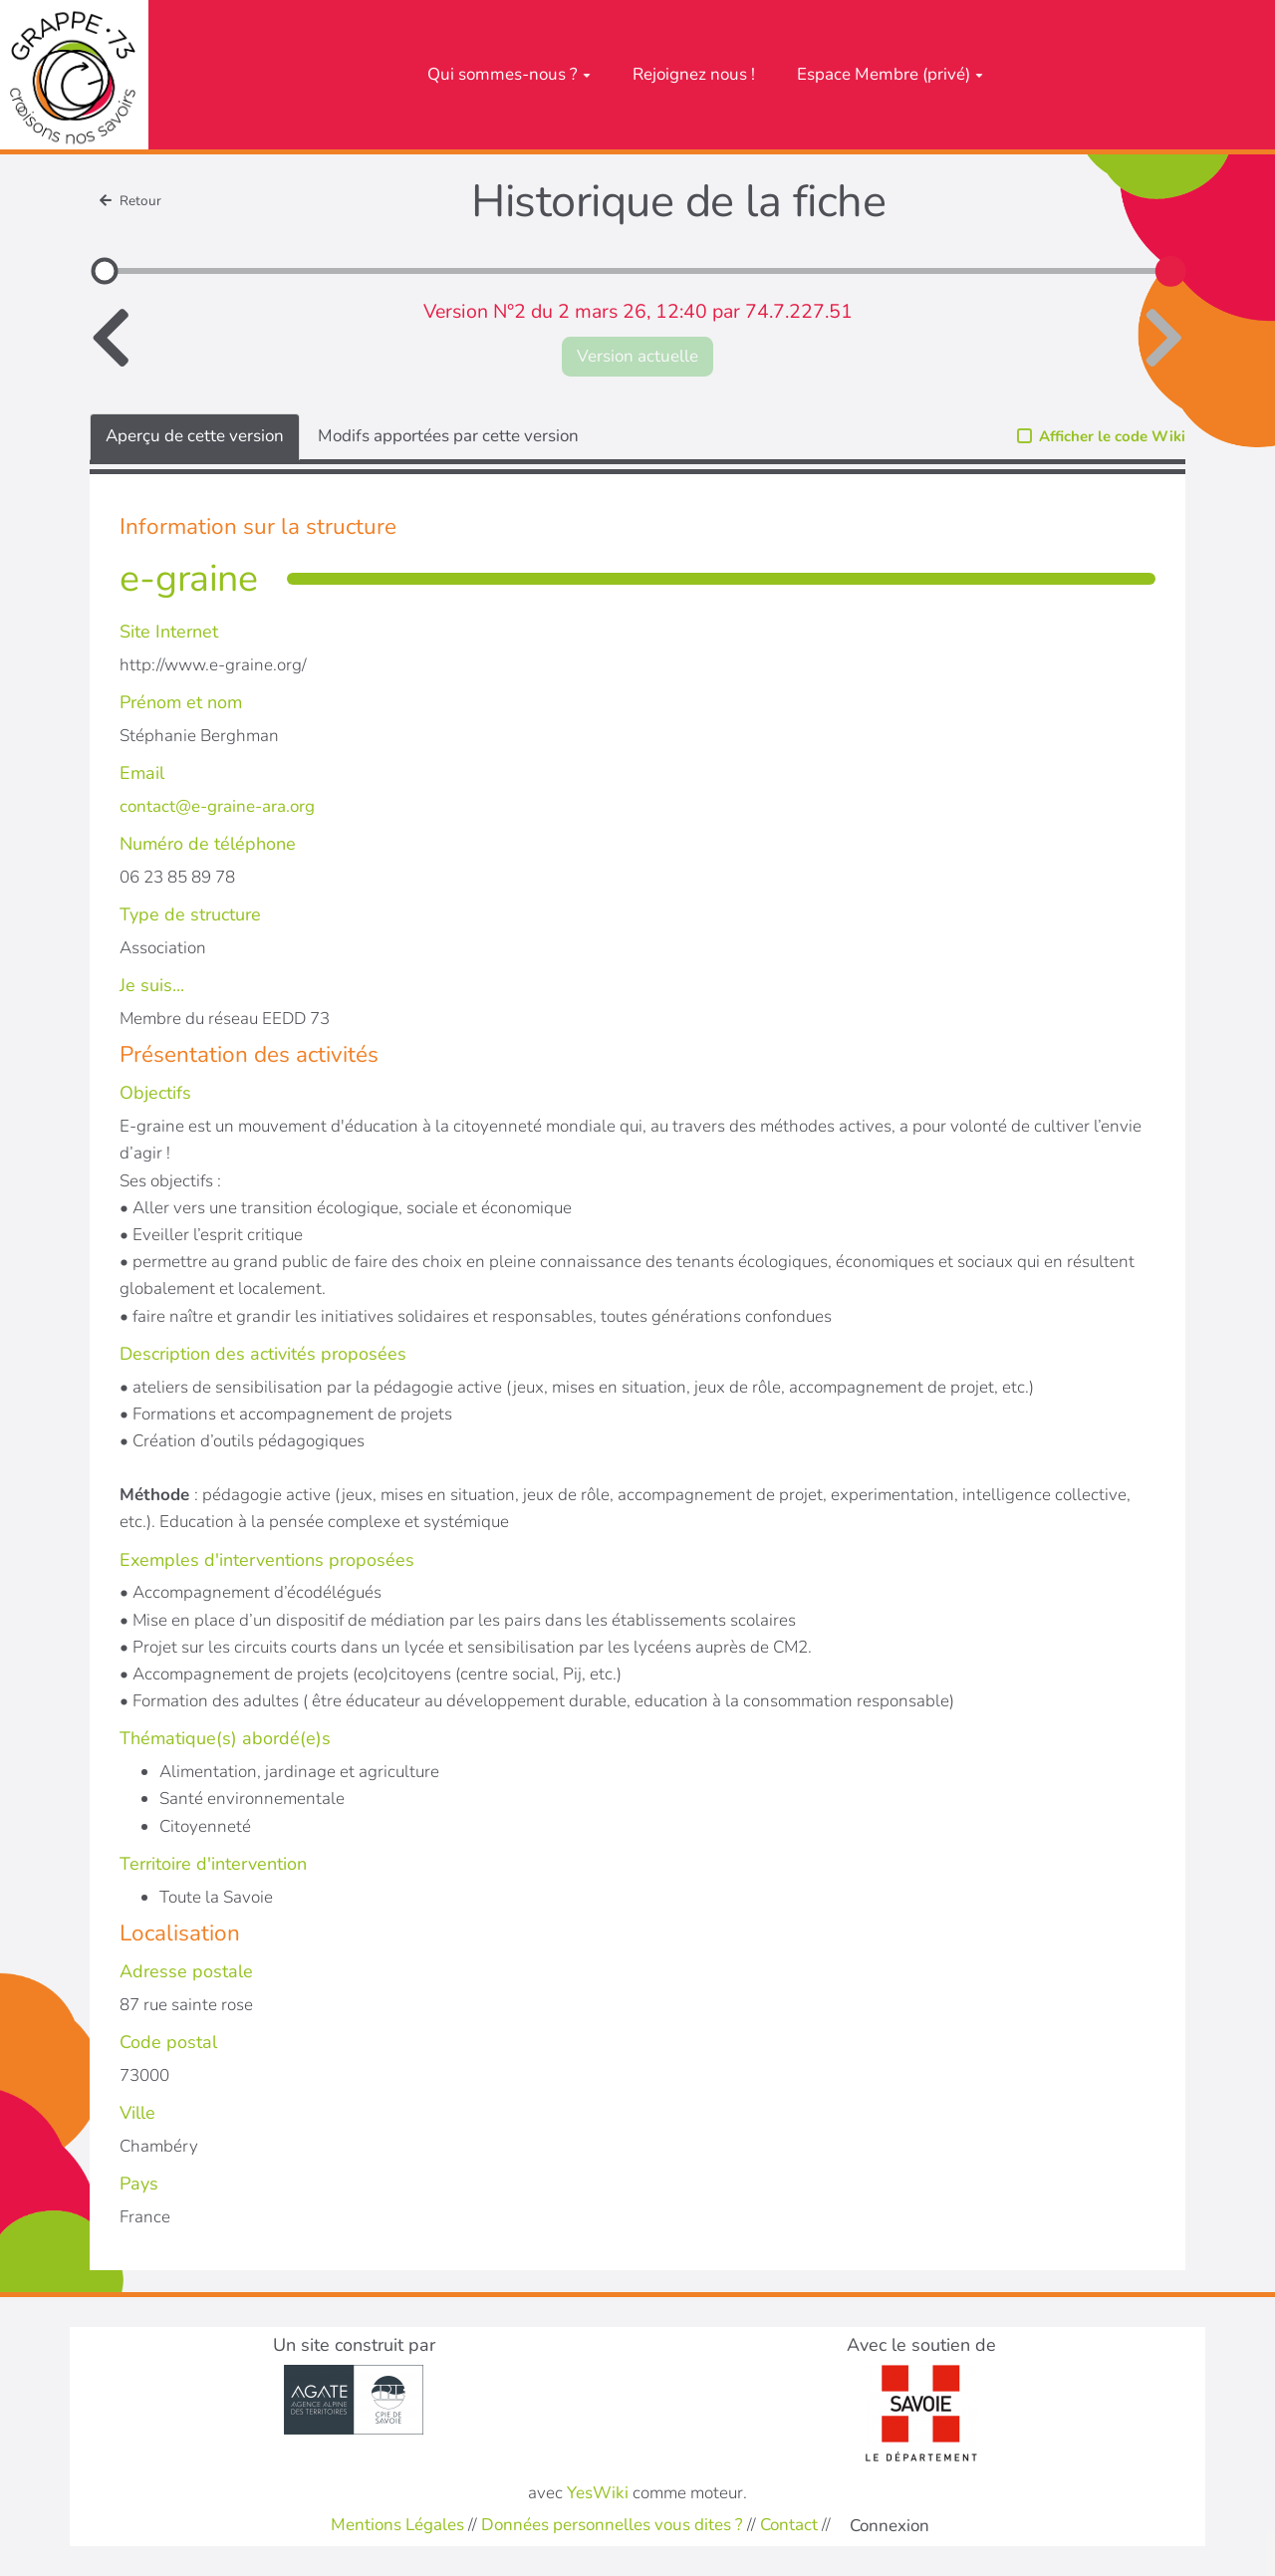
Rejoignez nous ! (694, 74)
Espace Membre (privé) (890, 74)
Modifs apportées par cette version (448, 435)
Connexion (889, 2525)
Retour (130, 200)
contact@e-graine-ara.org (217, 806)
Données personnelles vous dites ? (612, 2524)
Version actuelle (637, 356)
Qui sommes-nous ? (509, 74)
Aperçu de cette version (195, 435)
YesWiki (598, 2492)
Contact (789, 2524)
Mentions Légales (397, 2524)
